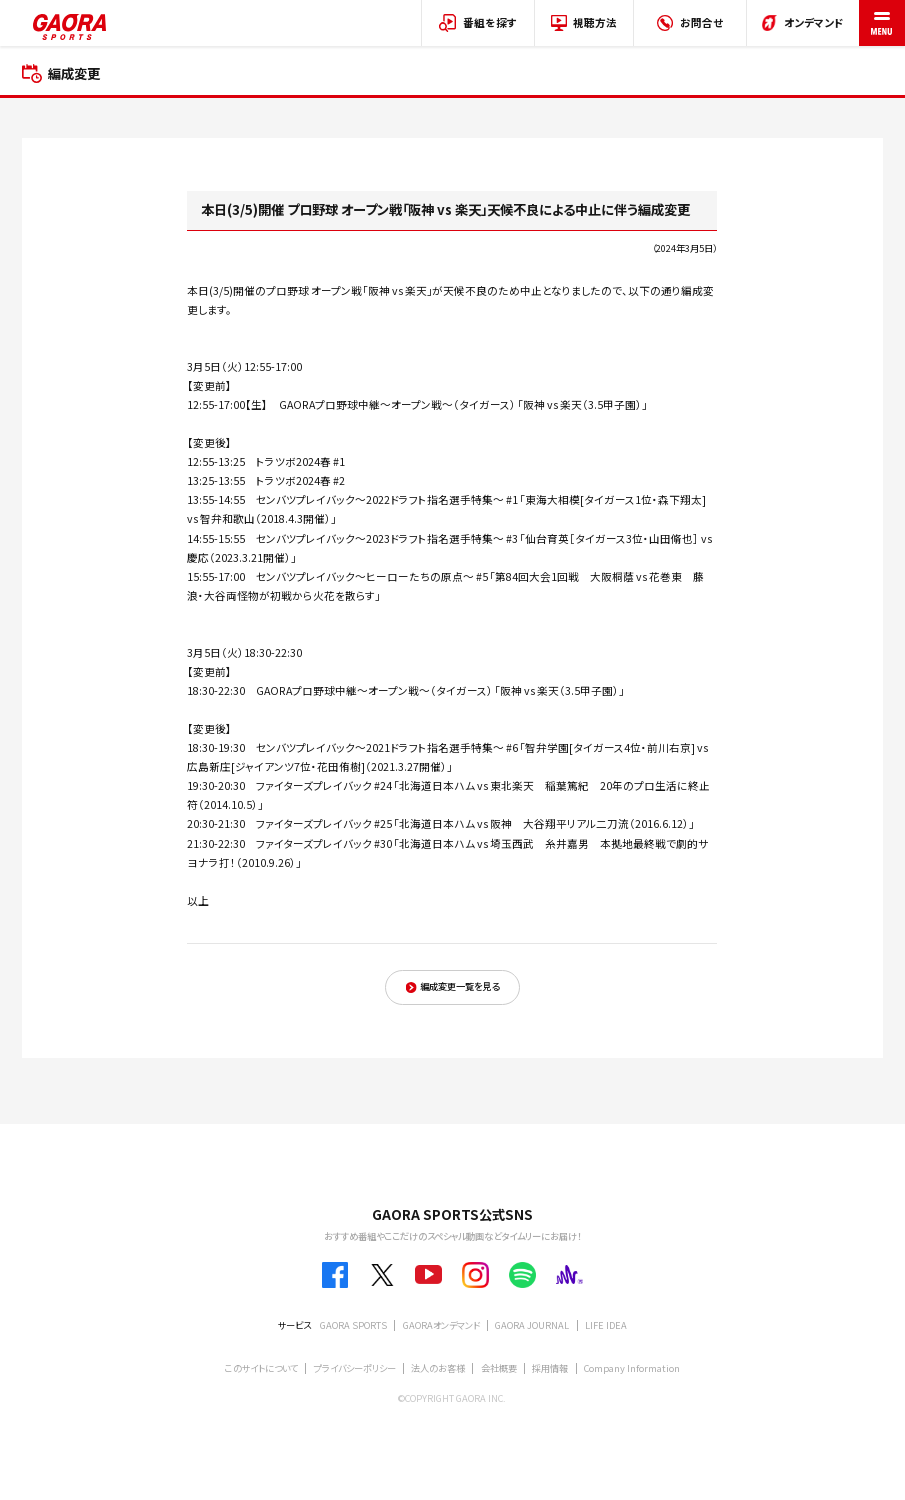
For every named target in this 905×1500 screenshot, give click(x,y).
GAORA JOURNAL (532, 1325)
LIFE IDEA (606, 1325)
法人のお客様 (438, 1368)
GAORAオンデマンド (441, 1325)
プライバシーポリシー (355, 1368)
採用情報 (550, 1368)
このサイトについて (261, 1368)
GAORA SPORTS (353, 1325)
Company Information (632, 1368)
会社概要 (499, 1368)
